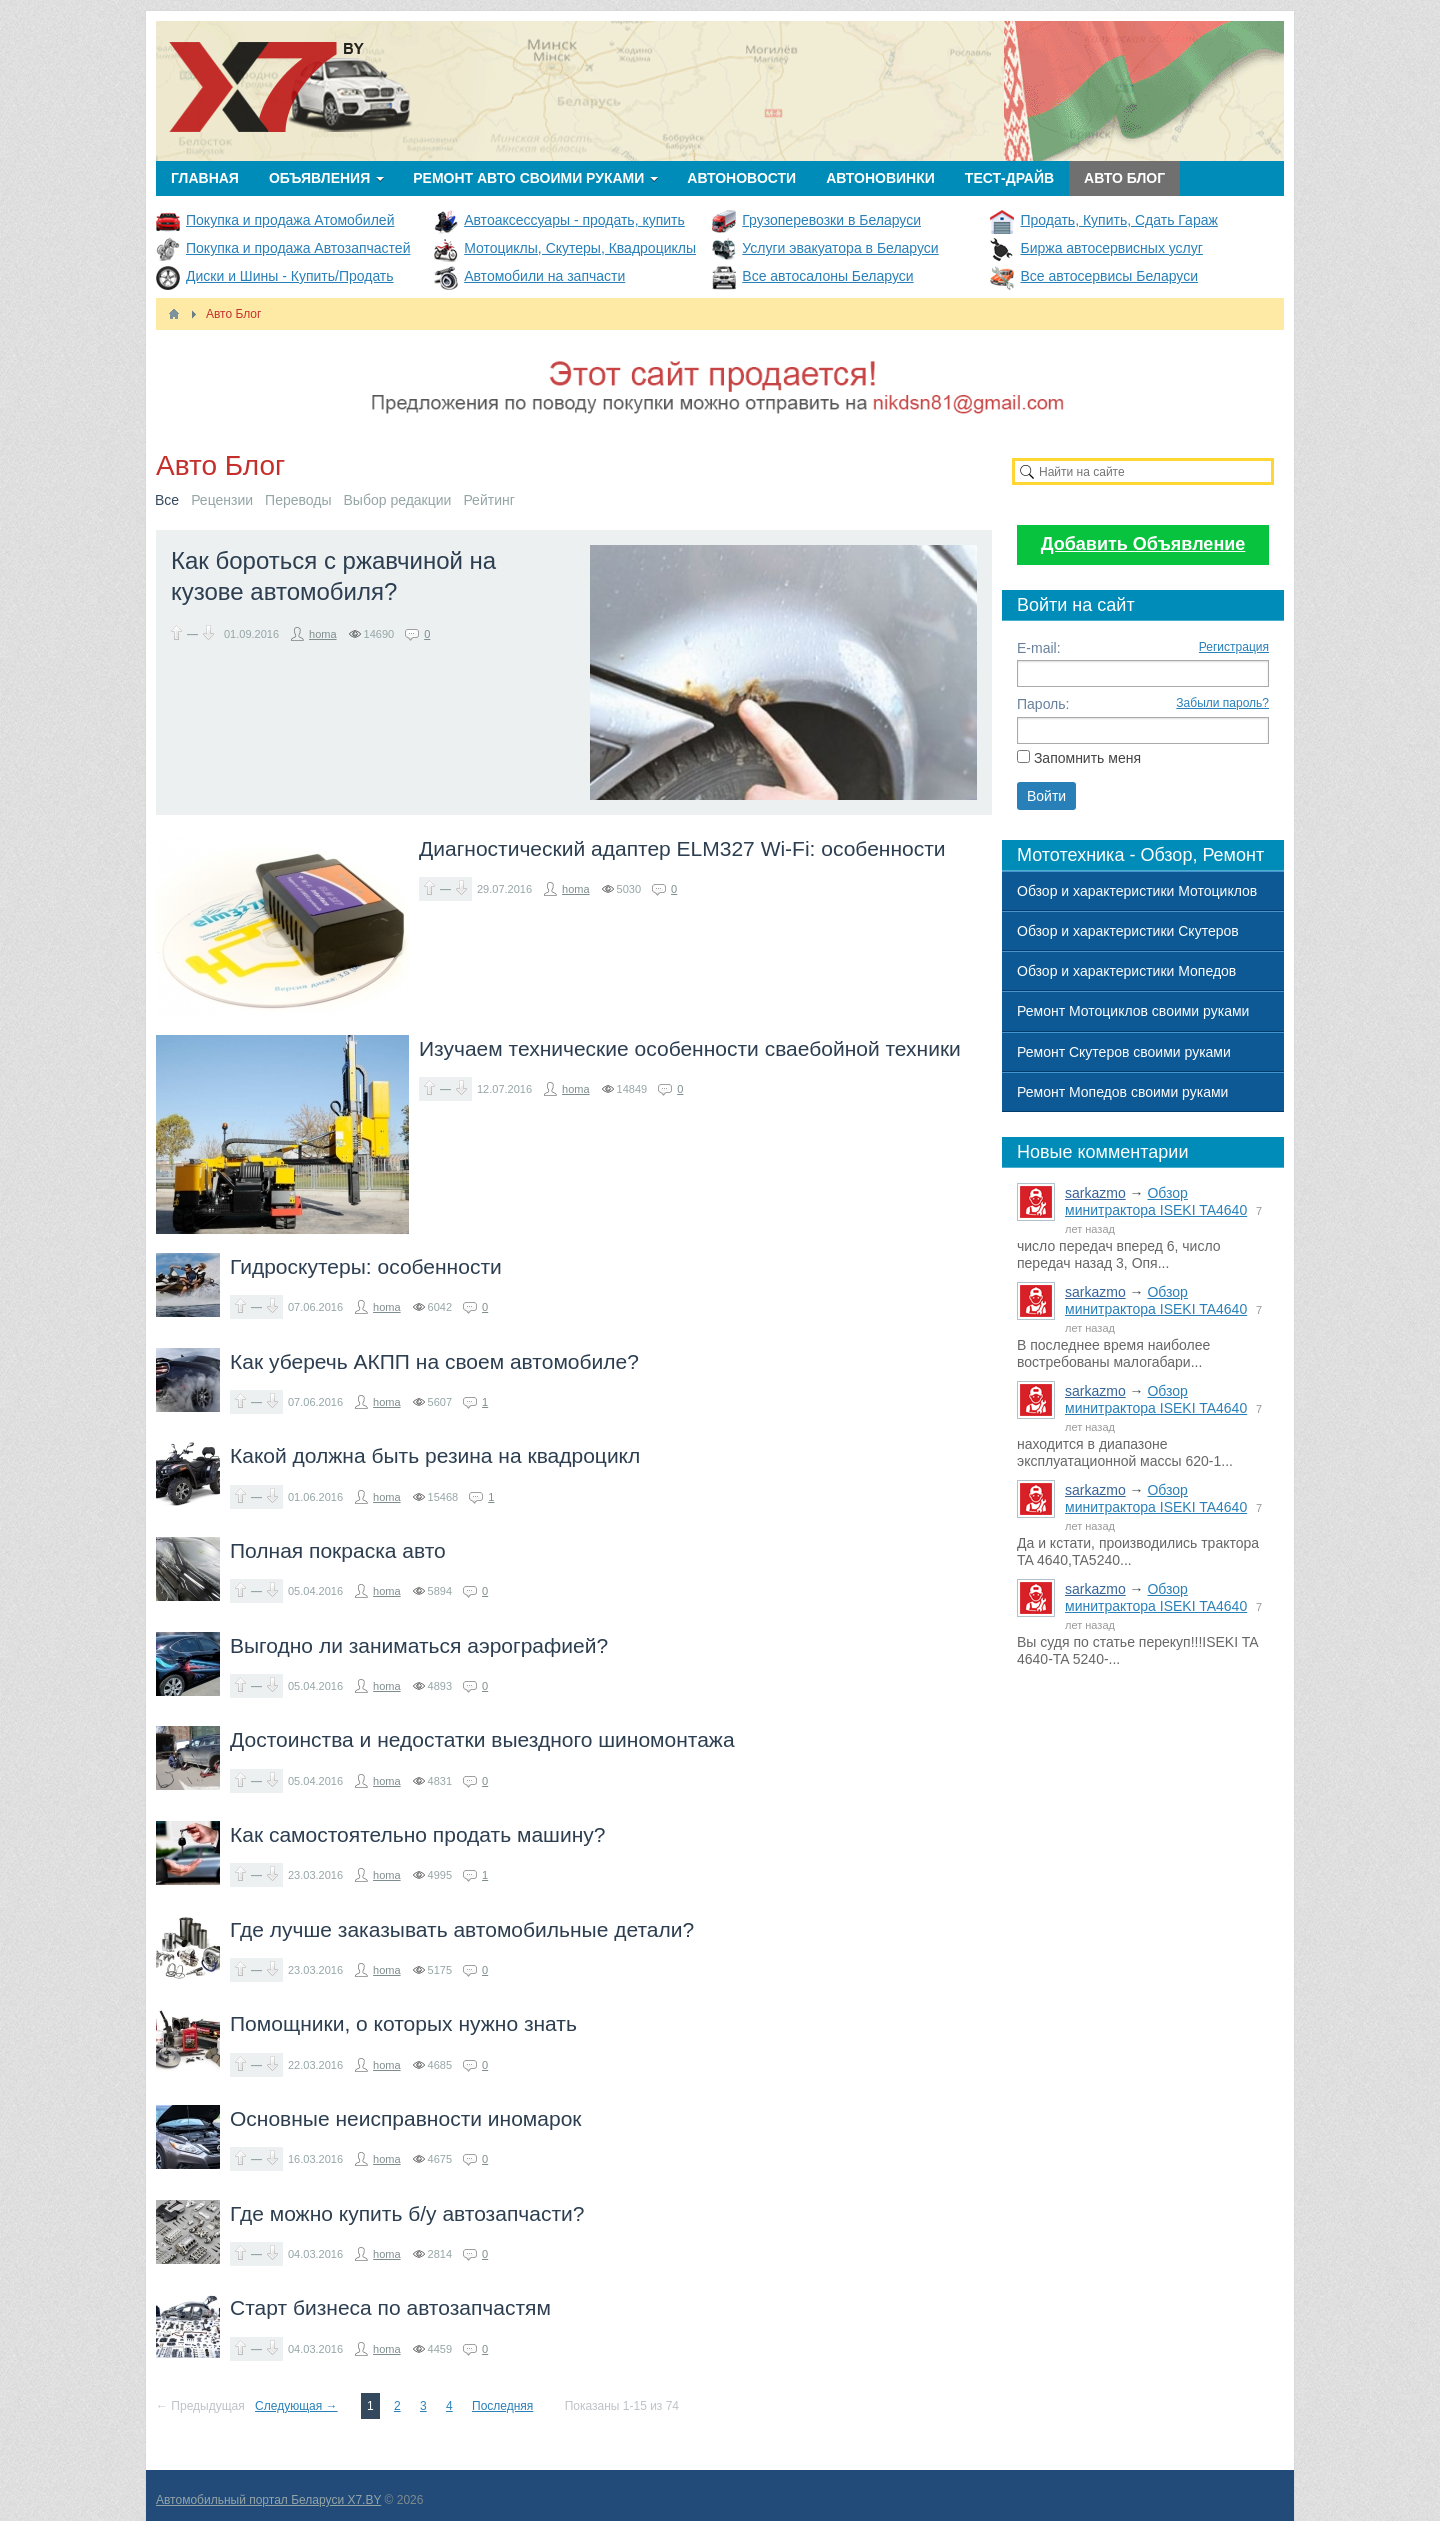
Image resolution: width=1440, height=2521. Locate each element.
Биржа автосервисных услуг (1111, 248)
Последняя (502, 2406)
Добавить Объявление (1143, 544)
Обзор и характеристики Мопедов (1126, 971)
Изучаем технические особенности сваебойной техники (690, 1048)
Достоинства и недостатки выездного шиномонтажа (482, 1739)
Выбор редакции (398, 500)
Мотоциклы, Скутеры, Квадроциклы (580, 248)
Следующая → (296, 2406)
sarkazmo (1095, 1193)
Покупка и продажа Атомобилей (290, 220)
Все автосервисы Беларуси (1109, 276)
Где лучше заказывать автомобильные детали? (462, 1929)
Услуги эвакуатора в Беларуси (840, 248)
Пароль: (1043, 704)
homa (323, 634)
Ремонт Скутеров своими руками (1124, 1052)
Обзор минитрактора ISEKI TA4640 (1156, 1201)
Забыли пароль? (1222, 703)
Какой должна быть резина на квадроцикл (435, 1455)
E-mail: (1039, 648)
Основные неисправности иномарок (406, 2118)
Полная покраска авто (338, 1550)
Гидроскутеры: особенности (366, 1266)
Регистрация (1234, 647)
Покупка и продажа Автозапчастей (298, 248)
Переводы (298, 500)
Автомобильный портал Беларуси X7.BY (268, 2500)
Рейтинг (488, 500)
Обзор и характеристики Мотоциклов (1137, 891)
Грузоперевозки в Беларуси (831, 220)
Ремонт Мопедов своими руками (1122, 1092)
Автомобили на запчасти (544, 276)
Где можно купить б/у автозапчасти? (407, 2213)
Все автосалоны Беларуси (827, 276)
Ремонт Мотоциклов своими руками (1133, 1011)
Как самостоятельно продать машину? (417, 1834)
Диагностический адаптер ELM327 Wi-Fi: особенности (682, 848)
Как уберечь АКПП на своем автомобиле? (434, 1361)
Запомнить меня (1087, 758)
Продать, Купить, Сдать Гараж (1118, 220)
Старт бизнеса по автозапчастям (390, 2307)
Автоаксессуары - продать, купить (574, 220)
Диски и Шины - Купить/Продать (290, 276)
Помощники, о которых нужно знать (403, 2023)
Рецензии (222, 500)
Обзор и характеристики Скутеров (1128, 931)
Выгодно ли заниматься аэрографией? (419, 1645)
